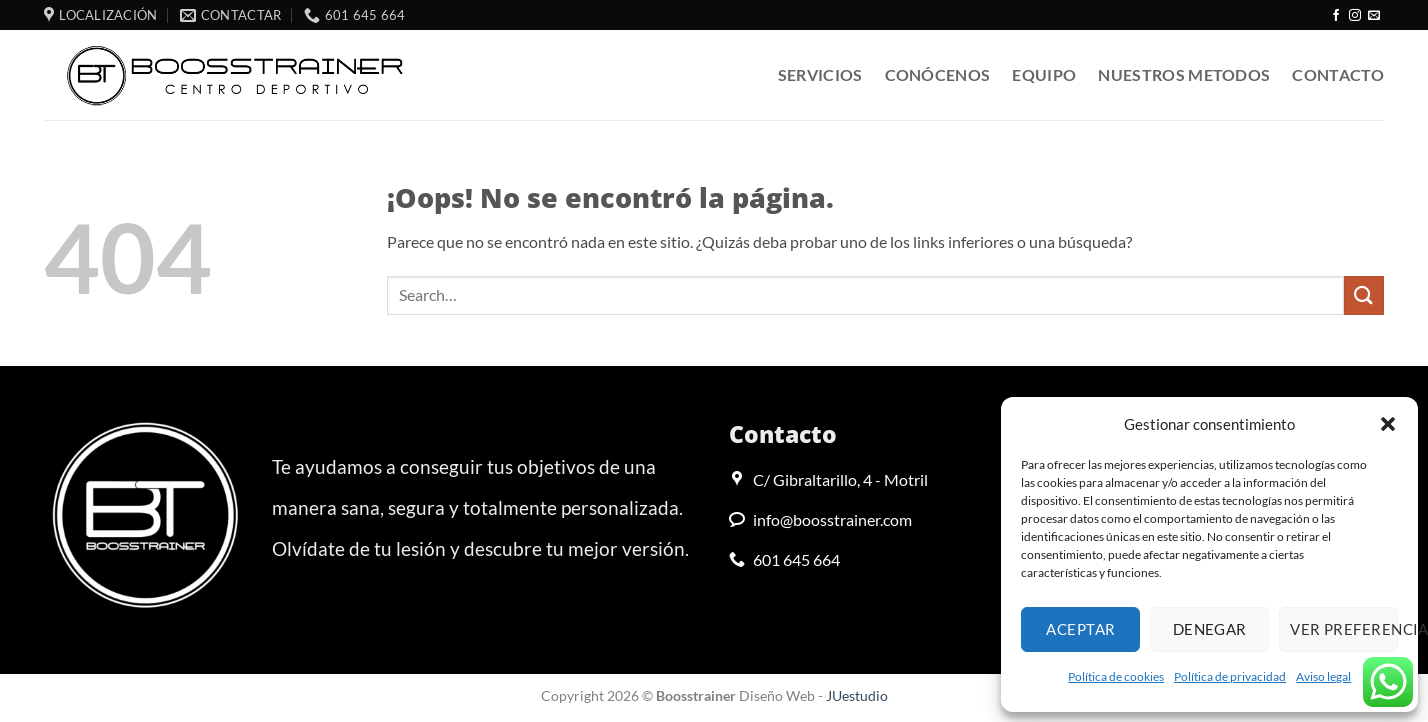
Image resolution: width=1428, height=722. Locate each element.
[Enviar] (1364, 295)
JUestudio (857, 695)
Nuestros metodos (1184, 74)
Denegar (1210, 629)
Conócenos (938, 74)
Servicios (820, 74)
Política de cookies (1116, 676)
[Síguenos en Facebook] (1336, 16)
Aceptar (1080, 629)
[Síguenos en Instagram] (1355, 16)
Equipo (1044, 74)
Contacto (1338, 74)
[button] (1388, 424)
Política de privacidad (1230, 676)
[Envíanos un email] (1374, 16)
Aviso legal (1323, 676)
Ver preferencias (1344, 629)
